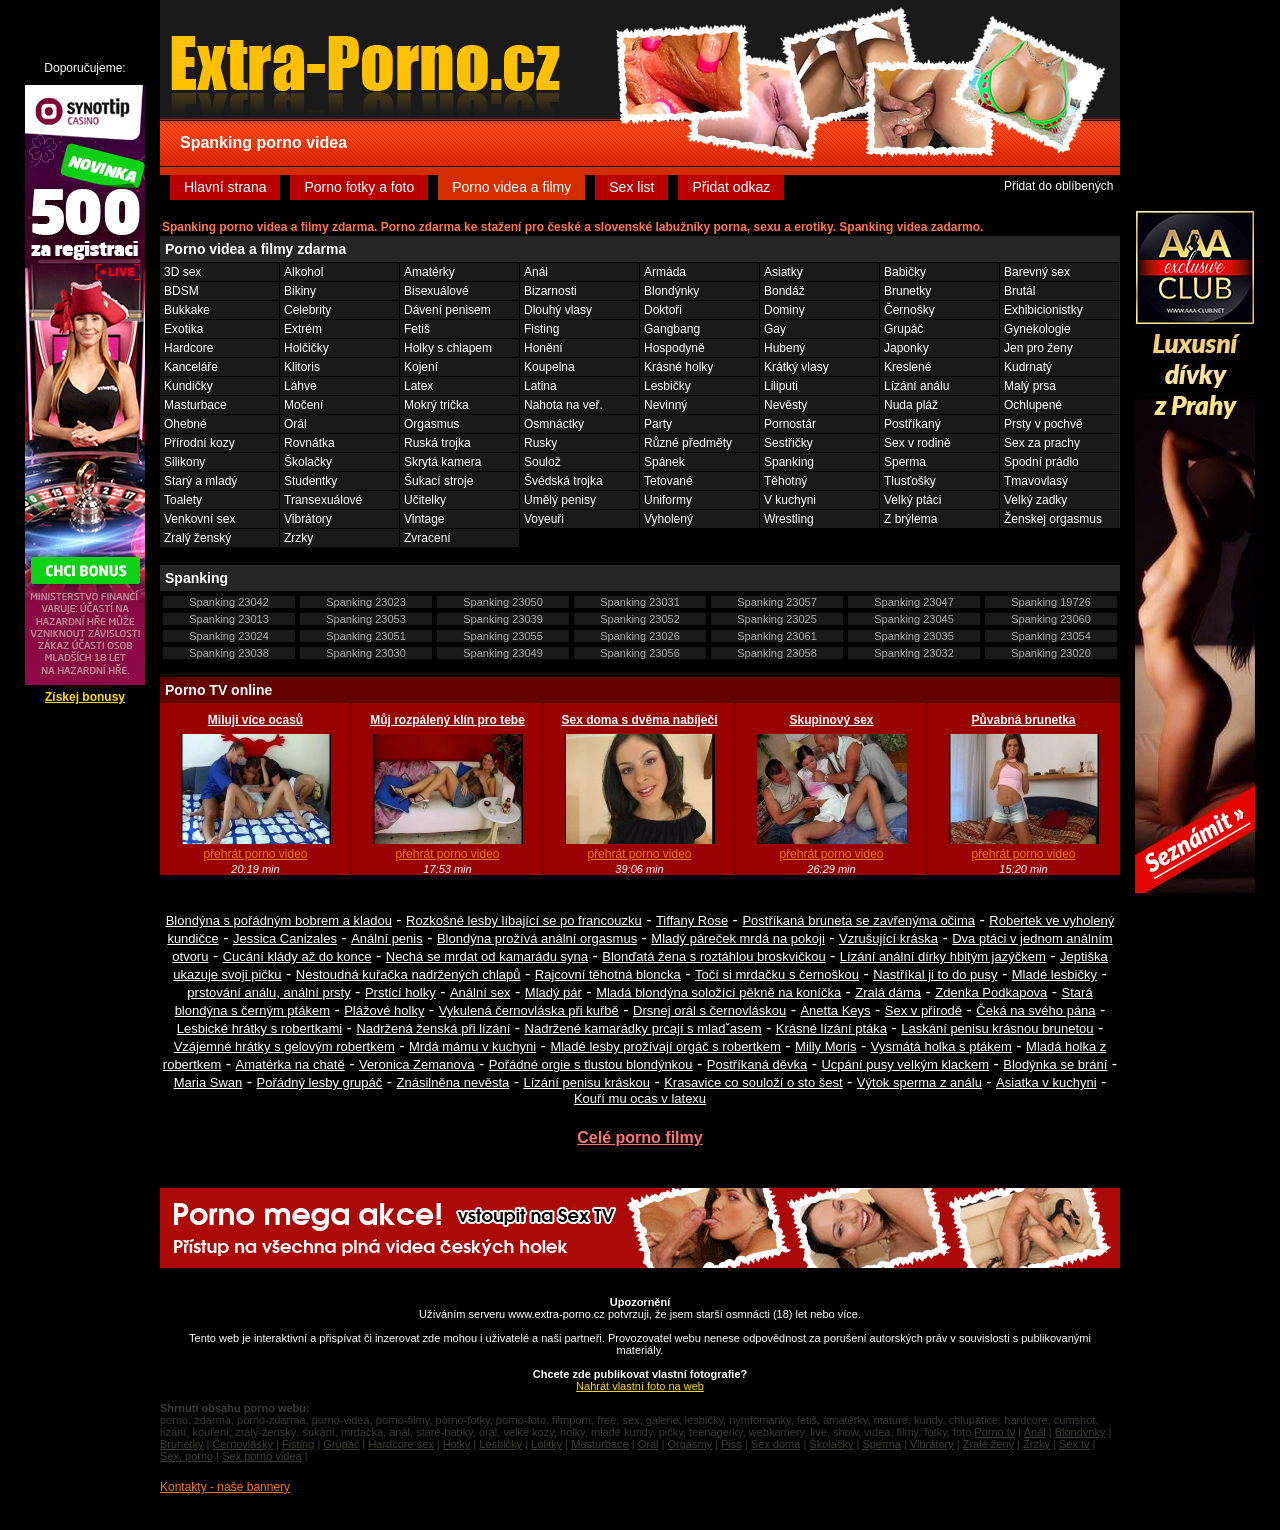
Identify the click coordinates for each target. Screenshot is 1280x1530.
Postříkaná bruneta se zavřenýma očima (858, 920)
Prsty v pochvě (1043, 424)
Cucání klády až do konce (297, 956)
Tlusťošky (910, 481)
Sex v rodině (917, 443)
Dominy (784, 310)
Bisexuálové (436, 291)
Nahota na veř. (563, 405)
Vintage (424, 519)
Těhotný (785, 481)
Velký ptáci (912, 500)
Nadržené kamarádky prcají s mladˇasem (643, 1028)
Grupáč (903, 329)
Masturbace (195, 405)
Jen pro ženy (1038, 348)
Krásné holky (678, 367)
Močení (303, 405)
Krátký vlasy (796, 367)
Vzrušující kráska (888, 938)
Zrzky (298, 538)
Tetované (668, 481)
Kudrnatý (1028, 367)
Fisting (541, 329)
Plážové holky (384, 1010)
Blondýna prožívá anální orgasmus (537, 938)
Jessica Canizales (285, 938)
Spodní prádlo (1041, 462)
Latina (540, 386)
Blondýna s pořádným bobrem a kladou (279, 920)
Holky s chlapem (448, 348)
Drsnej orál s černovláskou (709, 1010)
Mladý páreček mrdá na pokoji (737, 938)
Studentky (310, 481)
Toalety (183, 500)
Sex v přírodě (923, 1010)
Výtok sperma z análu (919, 1082)
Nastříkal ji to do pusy (935, 974)
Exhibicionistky (1043, 310)
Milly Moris (825, 1046)
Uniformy (668, 500)
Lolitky (546, 1444)
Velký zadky (1035, 500)
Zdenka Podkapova (991, 992)
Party (658, 424)
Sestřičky (788, 443)
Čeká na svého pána (1035, 1010)
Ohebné (185, 424)
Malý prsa (1030, 386)
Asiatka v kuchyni (1046, 1082)
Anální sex (480, 992)
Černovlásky (242, 1444)
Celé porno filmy (639, 1137)
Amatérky (429, 272)
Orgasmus (431, 424)
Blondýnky (671, 291)
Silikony (184, 462)
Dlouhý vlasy (558, 310)
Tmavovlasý (1036, 481)
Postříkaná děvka (757, 1064)
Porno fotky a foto (359, 187)
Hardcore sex (400, 1444)
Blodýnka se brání (1055, 1064)
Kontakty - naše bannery (225, 1487)
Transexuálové (323, 500)
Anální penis (387, 938)
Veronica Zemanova (417, 1064)
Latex (418, 386)
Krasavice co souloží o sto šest (753, 1082)
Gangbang (672, 329)
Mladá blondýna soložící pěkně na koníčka (718, 992)
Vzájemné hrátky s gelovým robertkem (284, 1046)
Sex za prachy (1042, 443)
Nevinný (665, 405)
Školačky (308, 462)
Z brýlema (910, 519)
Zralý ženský (197, 538)
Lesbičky (667, 386)
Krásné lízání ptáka (831, 1028)
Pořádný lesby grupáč (320, 1082)
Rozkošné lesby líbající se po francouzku (524, 920)
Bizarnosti (550, 291)
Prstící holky (400, 992)
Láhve (300, 386)
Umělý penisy (560, 500)
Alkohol (303, 272)
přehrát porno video (255, 854)
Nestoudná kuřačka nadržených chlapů (408, 974)
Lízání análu (916, 386)
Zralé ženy (988, 1444)
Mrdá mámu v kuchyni (472, 1046)
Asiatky (783, 272)
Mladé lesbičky (1054, 974)
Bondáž (784, 291)
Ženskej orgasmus (1053, 519)
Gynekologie (1037, 329)
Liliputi (781, 386)
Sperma (905, 462)
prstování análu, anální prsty (268, 992)
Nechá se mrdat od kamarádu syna (487, 956)
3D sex (182, 272)
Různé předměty (688, 443)
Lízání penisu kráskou (586, 1082)
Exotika (183, 329)
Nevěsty (785, 405)
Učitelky (425, 500)
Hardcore (188, 348)
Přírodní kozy (199, 443)
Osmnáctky (554, 424)
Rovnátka (309, 443)
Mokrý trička (436, 405)
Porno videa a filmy (511, 187)
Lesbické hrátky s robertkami (259, 1028)
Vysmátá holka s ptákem (941, 1046)
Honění (543, 348)
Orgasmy (689, 1444)
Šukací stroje (438, 481)
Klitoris (302, 367)
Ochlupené (1033, 405)
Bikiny (300, 291)
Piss (731, 1444)
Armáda (665, 272)
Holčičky (306, 348)
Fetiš (417, 329)
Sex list (631, 187)
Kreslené (907, 367)
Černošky (909, 310)
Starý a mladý (200, 481)
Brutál (1019, 291)
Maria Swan (208, 1082)
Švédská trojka (563, 481)
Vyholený (668, 519)
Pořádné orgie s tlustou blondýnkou (591, 1064)
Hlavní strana (225, 187)
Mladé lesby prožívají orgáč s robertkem (665, 1046)
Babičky (905, 272)
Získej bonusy (85, 697)
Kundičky (188, 386)
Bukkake (187, 310)
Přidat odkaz (731, 187)
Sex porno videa (262, 1456)
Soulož (542, 462)
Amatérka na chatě (290, 1064)
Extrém (303, 329)
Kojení (421, 367)
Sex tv (1074, 1444)
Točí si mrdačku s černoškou (777, 974)
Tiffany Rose (692, 920)
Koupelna (549, 367)
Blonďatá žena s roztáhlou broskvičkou (713, 956)
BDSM (181, 291)
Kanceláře (191, 367)
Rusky (540, 443)
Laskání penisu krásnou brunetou (997, 1028)
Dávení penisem (447, 310)
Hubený (784, 348)
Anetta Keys (835, 1010)
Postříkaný (912, 424)
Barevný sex (1037, 272)
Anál (536, 272)
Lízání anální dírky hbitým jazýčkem (943, 956)
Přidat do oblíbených (1058, 186)
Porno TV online (218, 690)
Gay (775, 329)
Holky (457, 1444)
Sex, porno (186, 1456)
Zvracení (427, 538)
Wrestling (789, 519)
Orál (295, 424)
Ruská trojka (437, 443)
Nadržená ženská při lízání (433, 1028)
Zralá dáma (888, 992)
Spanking (789, 462)
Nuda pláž (911, 405)
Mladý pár (553, 992)
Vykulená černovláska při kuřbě (529, 1010)
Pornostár (790, 424)
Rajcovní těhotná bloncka (608, 974)
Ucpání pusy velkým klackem (905, 1064)
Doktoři (663, 310)
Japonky (906, 348)
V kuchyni (790, 500)
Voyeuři (544, 519)
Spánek (664, 462)
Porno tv (994, 1432)
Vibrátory (308, 519)
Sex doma (776, 1444)
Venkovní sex (199, 519)
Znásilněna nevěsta (453, 1082)
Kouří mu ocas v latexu (640, 1098)
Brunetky (907, 291)
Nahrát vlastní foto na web (640, 1386)
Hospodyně (674, 348)
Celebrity (307, 310)
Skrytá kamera (442, 462)
